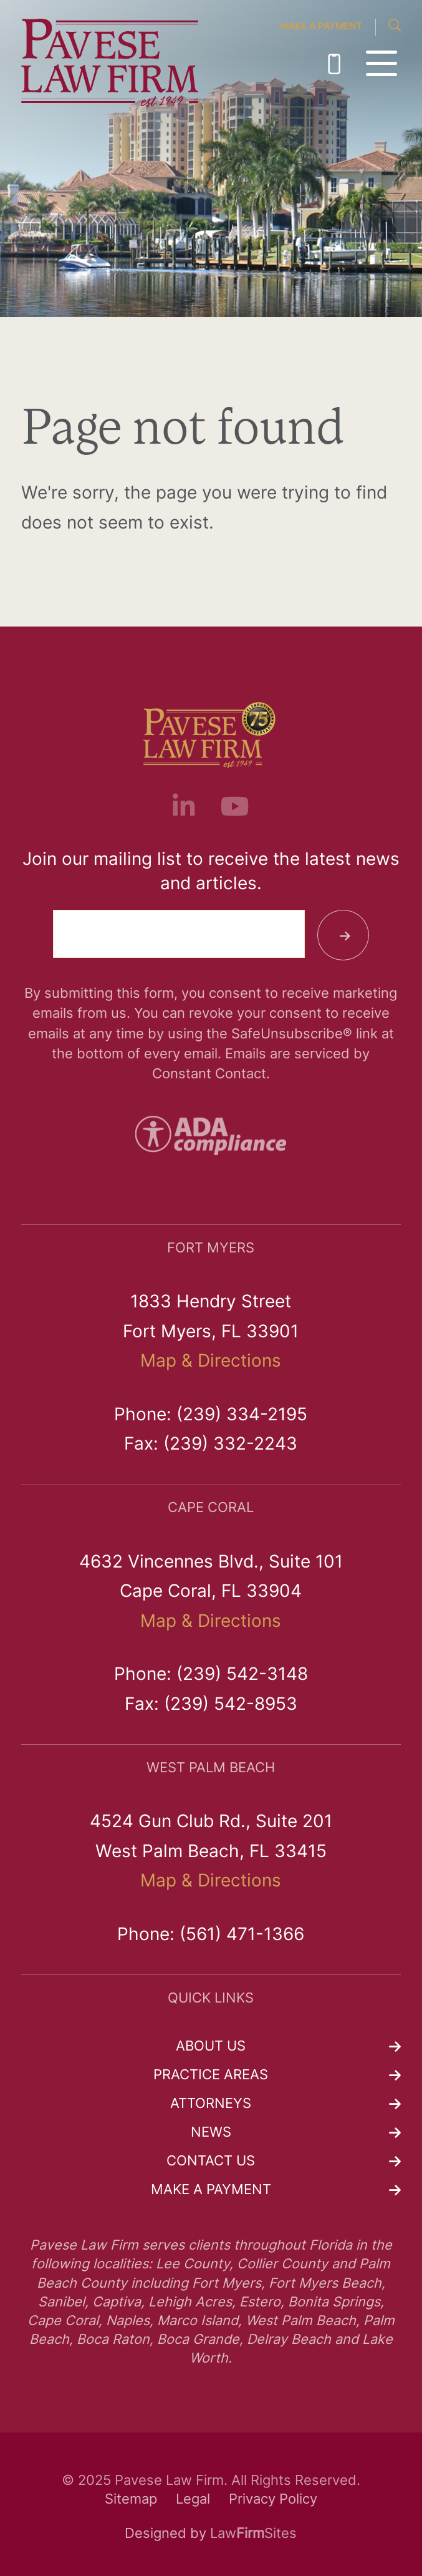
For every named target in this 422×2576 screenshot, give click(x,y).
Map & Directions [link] (210, 1362)
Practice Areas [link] (210, 2075)
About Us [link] (211, 2047)
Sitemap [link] (131, 2500)
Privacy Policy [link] (273, 2500)
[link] (109, 63)
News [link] (211, 2133)
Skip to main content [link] (0, 0)
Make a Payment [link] (321, 27)
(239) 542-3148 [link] (242, 1675)
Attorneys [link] (210, 2104)
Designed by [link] (165, 2534)
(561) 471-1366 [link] (242, 1935)
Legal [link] (193, 2500)
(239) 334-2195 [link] (334, 64)
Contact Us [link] (210, 2162)
